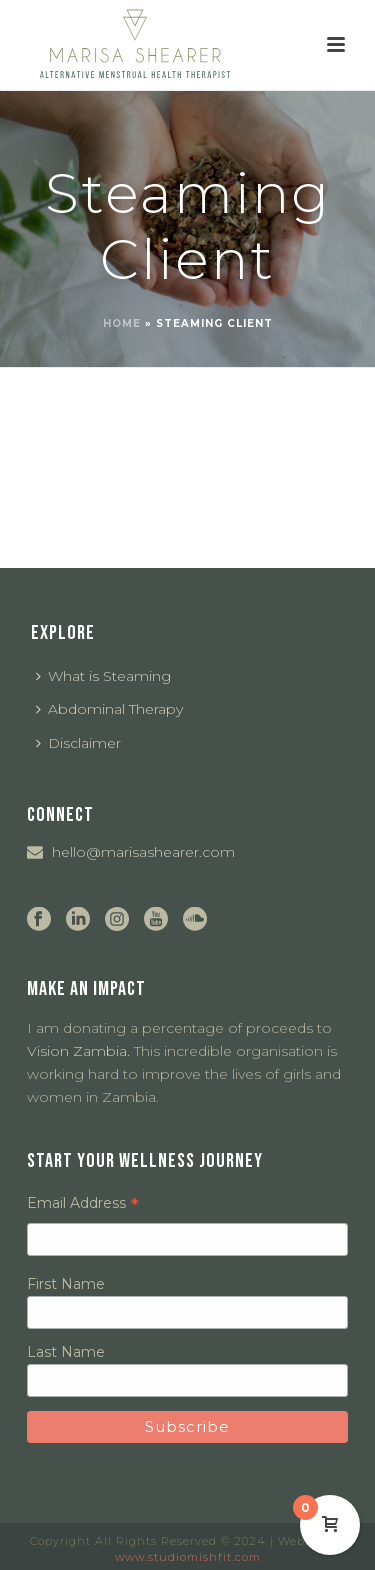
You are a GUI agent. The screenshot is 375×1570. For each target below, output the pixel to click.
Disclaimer (78, 743)
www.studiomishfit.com (188, 1557)
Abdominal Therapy (109, 709)
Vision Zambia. (78, 1051)
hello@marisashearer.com (143, 852)
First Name (66, 1284)
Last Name (66, 1352)
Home (122, 323)
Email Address (83, 1203)
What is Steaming (103, 676)
